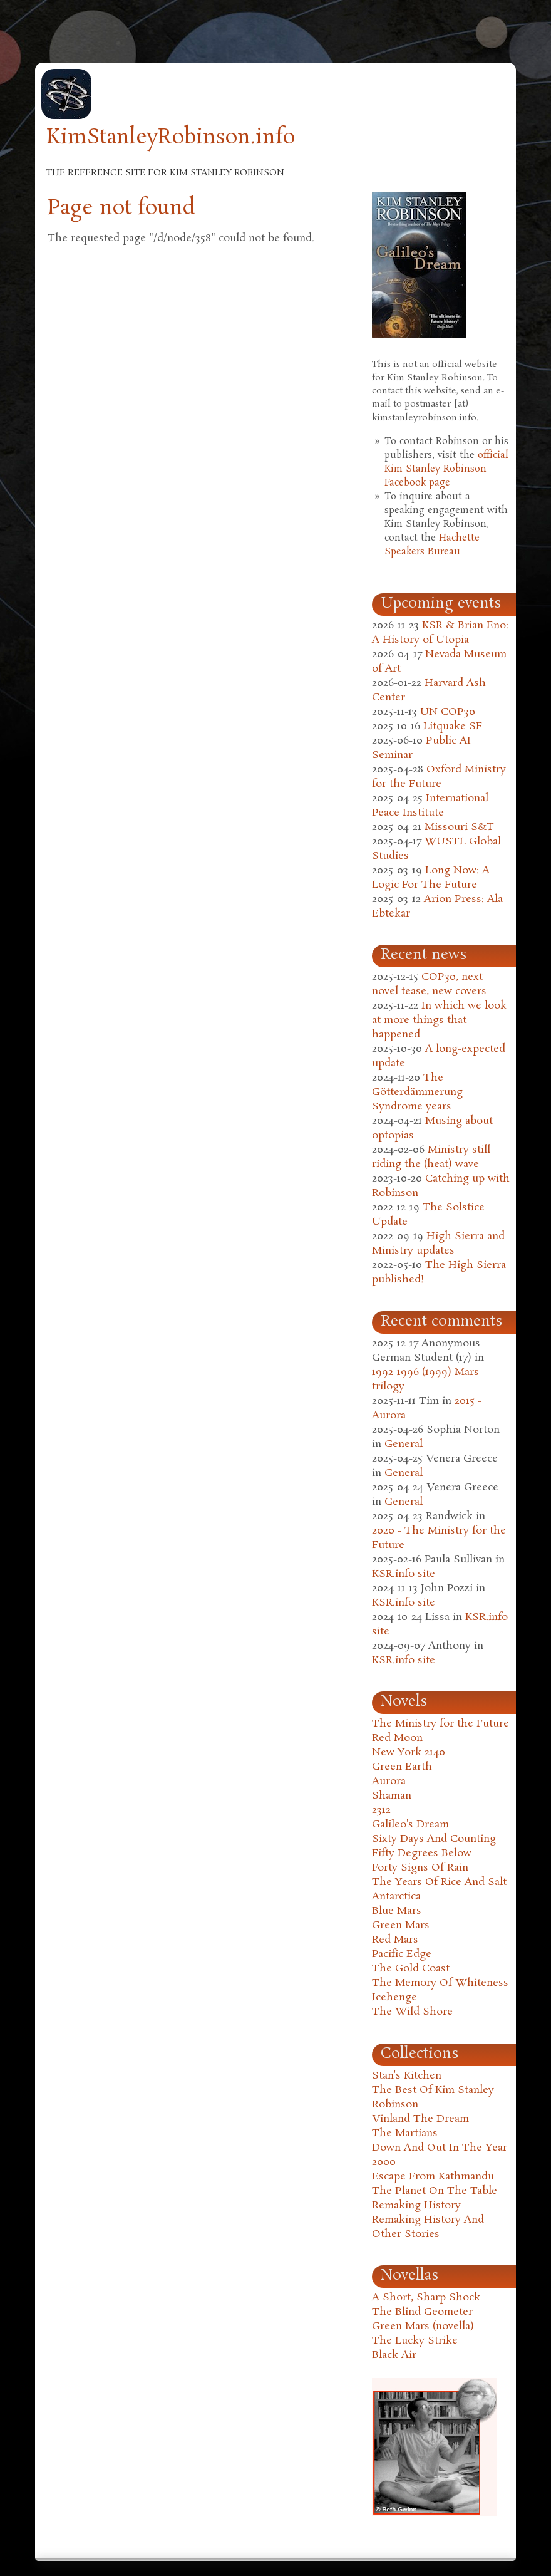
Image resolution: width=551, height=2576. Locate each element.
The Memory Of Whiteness (440, 1983)
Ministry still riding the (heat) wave (431, 1157)
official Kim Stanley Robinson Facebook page (446, 469)
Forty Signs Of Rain (420, 1868)
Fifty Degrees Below (421, 1853)
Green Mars (401, 1925)
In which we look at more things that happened (439, 1020)
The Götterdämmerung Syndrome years (417, 1092)
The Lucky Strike (415, 2341)
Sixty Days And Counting (434, 1839)
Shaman (391, 1796)
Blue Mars (396, 1911)
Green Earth (402, 1767)
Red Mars (395, 1940)
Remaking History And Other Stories (428, 2227)
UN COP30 (447, 712)
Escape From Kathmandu (433, 2176)
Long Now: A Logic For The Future (431, 877)
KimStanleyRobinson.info (170, 137)
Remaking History (416, 2205)
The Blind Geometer (422, 2312)
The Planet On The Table (434, 2191)
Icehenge (394, 1997)
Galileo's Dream (410, 1824)
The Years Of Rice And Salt (439, 1882)
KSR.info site (403, 1574)
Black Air (394, 2355)
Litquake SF (452, 726)
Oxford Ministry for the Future (439, 776)
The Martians (405, 2133)
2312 (381, 1810)
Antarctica (396, 1896)
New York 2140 (408, 1752)
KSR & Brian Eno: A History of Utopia (440, 632)
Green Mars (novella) (423, 2326)
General (403, 1444)
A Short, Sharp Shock (426, 2297)
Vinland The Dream (420, 2119)
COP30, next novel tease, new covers (429, 984)
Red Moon (397, 1738)
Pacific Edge (401, 1954)
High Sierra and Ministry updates (438, 1243)
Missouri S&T (459, 827)
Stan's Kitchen (406, 2076)
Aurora (389, 1781)
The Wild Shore (412, 2012)
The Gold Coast (411, 1968)
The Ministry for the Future (440, 1723)
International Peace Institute (430, 805)
